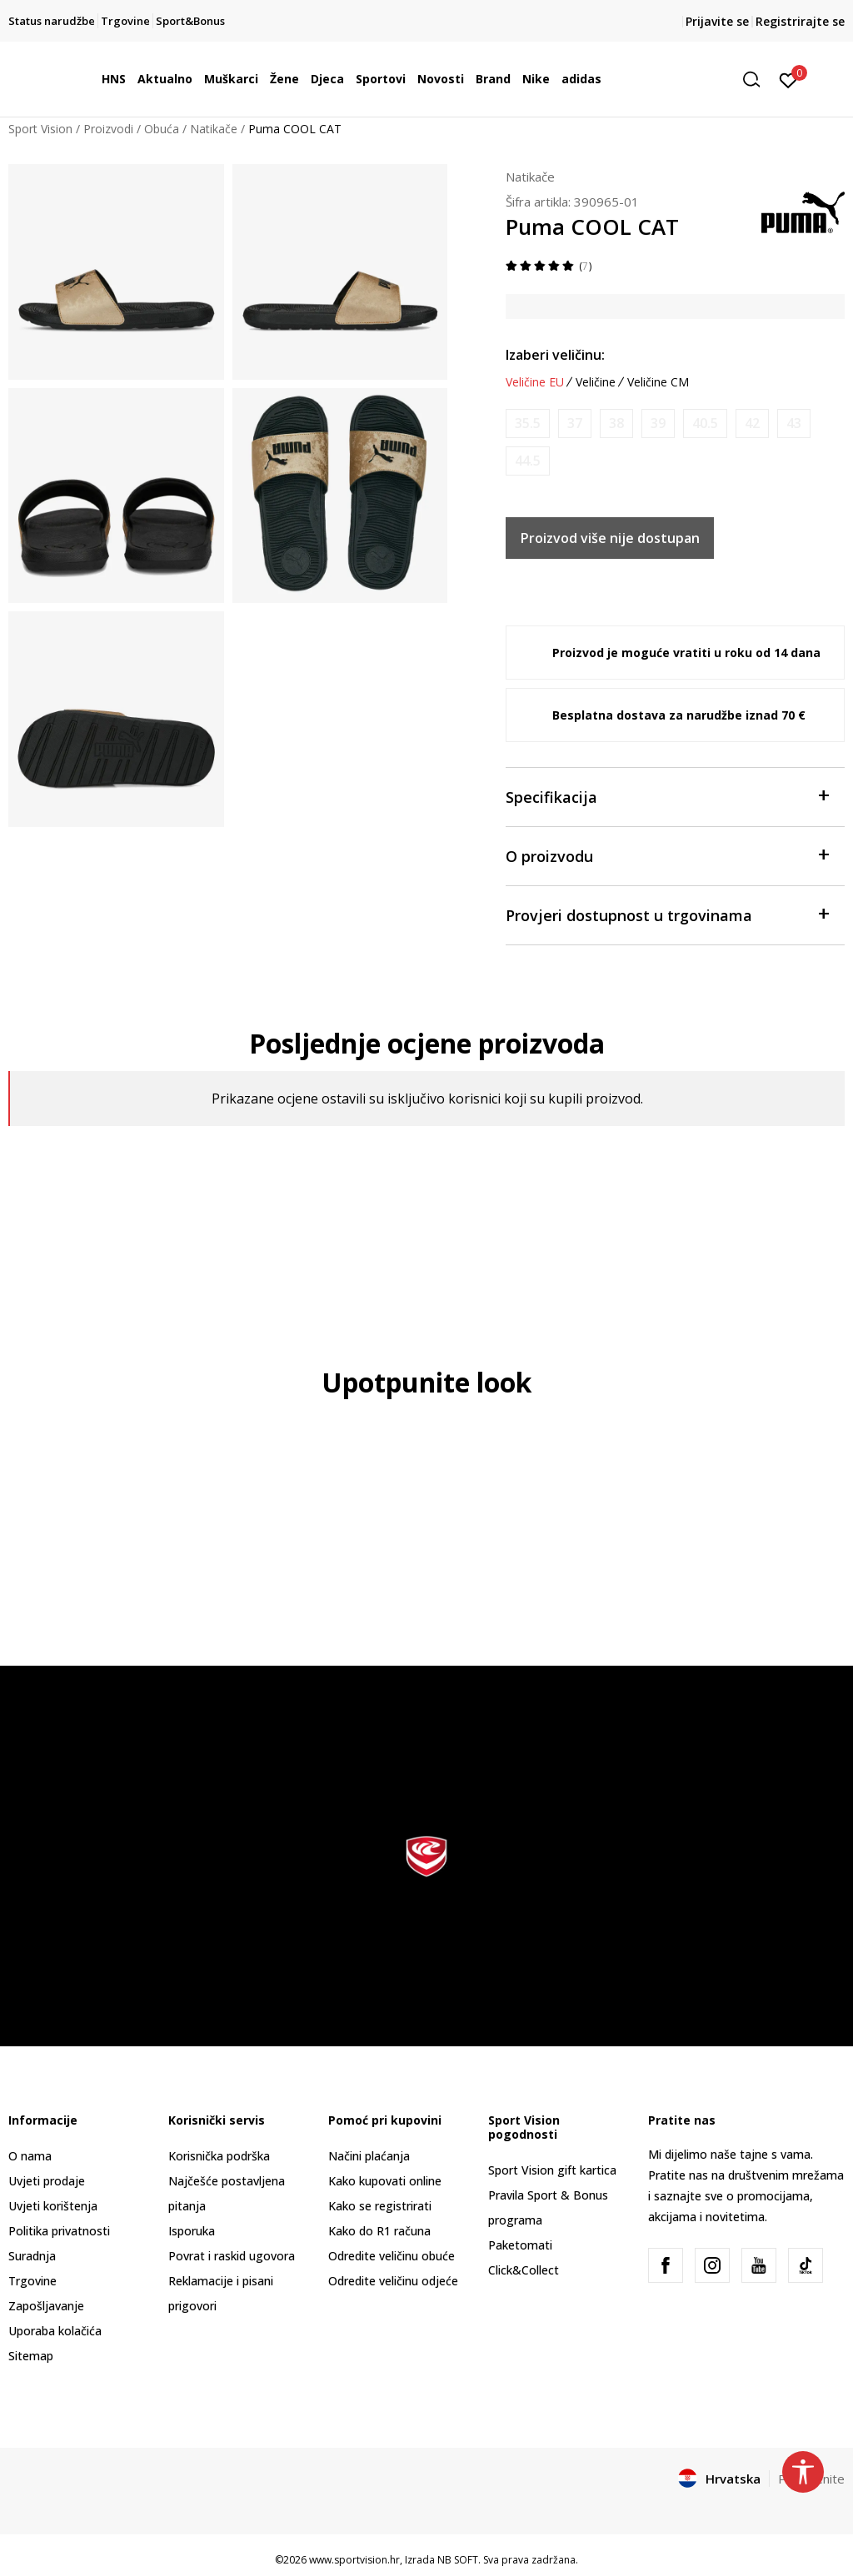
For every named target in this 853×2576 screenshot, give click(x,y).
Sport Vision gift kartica (552, 2170)
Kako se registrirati (379, 2206)
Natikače (213, 129)
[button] (757, 79)
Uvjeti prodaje (46, 2181)
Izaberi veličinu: (555, 354)
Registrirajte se (800, 21)
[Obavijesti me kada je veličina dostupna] (528, 423)
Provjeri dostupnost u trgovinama (667, 914)
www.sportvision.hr (354, 2560)
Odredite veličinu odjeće (393, 2281)
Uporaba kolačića (55, 2331)
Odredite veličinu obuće (391, 2256)
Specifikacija (667, 796)
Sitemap (30, 2356)
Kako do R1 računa (379, 2231)
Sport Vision (40, 129)
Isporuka (191, 2231)
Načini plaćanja (369, 2156)
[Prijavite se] (788, 79)
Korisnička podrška (219, 2156)
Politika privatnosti (59, 2231)
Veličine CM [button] (658, 382)
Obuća (161, 129)
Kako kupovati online (384, 2181)
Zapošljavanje (46, 2306)
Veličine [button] (596, 382)
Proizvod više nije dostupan (610, 538)
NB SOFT (457, 2560)
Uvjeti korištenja (52, 2206)
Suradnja (32, 2256)
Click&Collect (523, 2270)
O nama (30, 2156)
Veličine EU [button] (535, 382)
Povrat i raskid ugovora (231, 2256)
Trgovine (32, 2281)
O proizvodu (667, 855)
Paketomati (520, 2245)
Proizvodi (108, 129)
